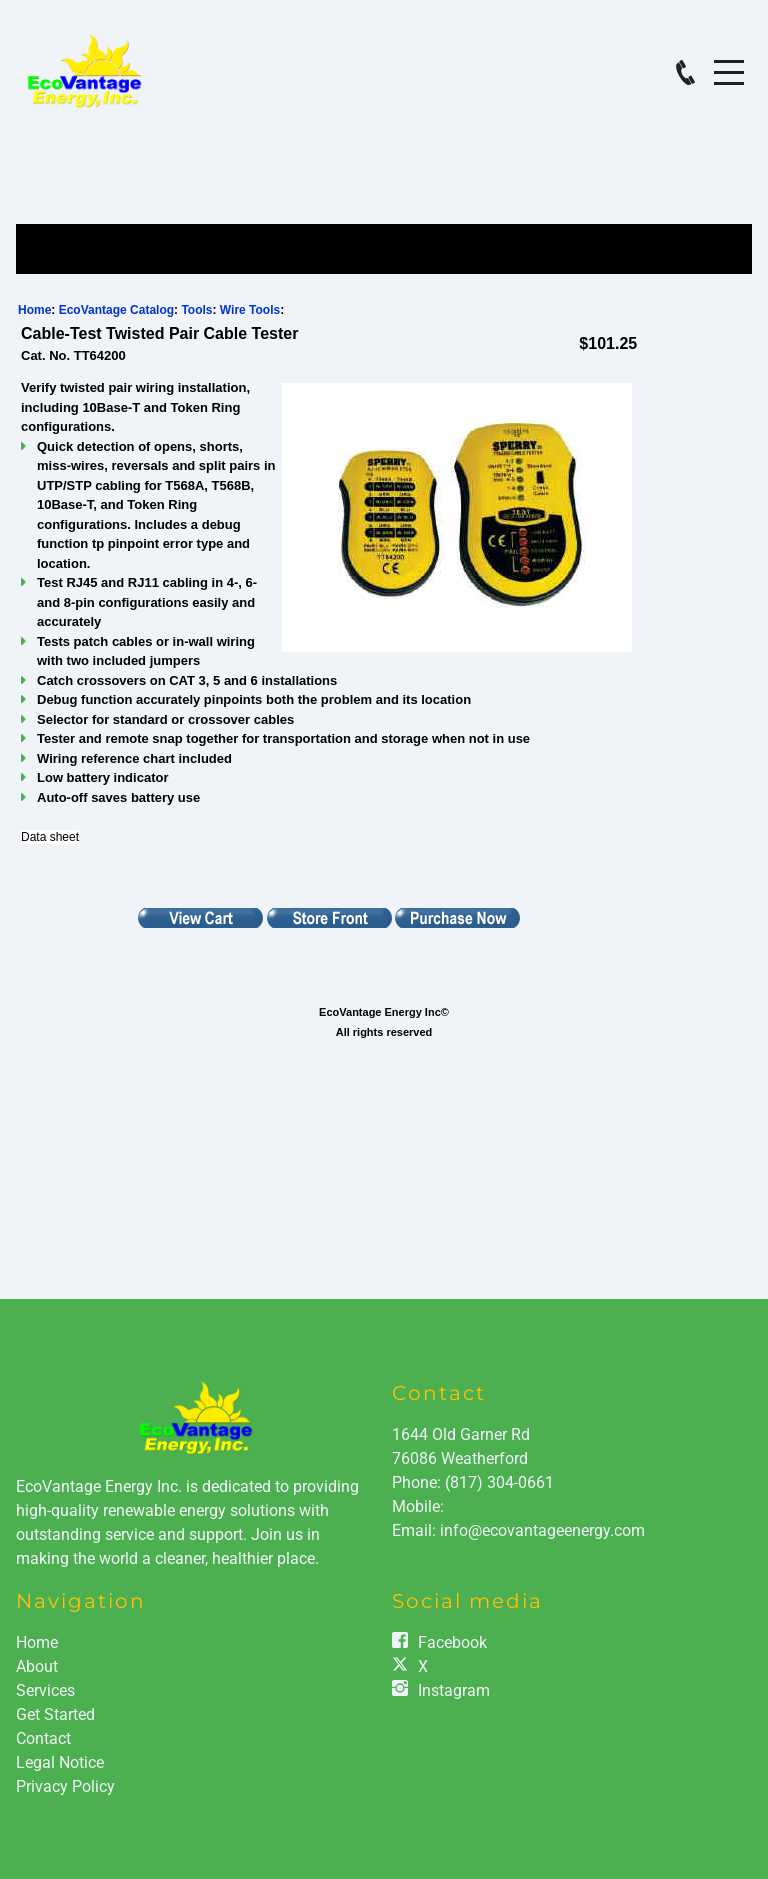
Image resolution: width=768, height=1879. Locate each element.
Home (34, 310)
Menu (729, 61)
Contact (43, 1738)
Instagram (454, 1690)
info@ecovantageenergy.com (542, 1530)
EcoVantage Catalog (116, 310)
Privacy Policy (65, 1786)
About (37, 1666)
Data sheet (50, 837)
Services (45, 1690)
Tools (196, 310)
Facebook (452, 1642)
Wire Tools (250, 310)
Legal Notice (60, 1762)
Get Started (55, 1714)
